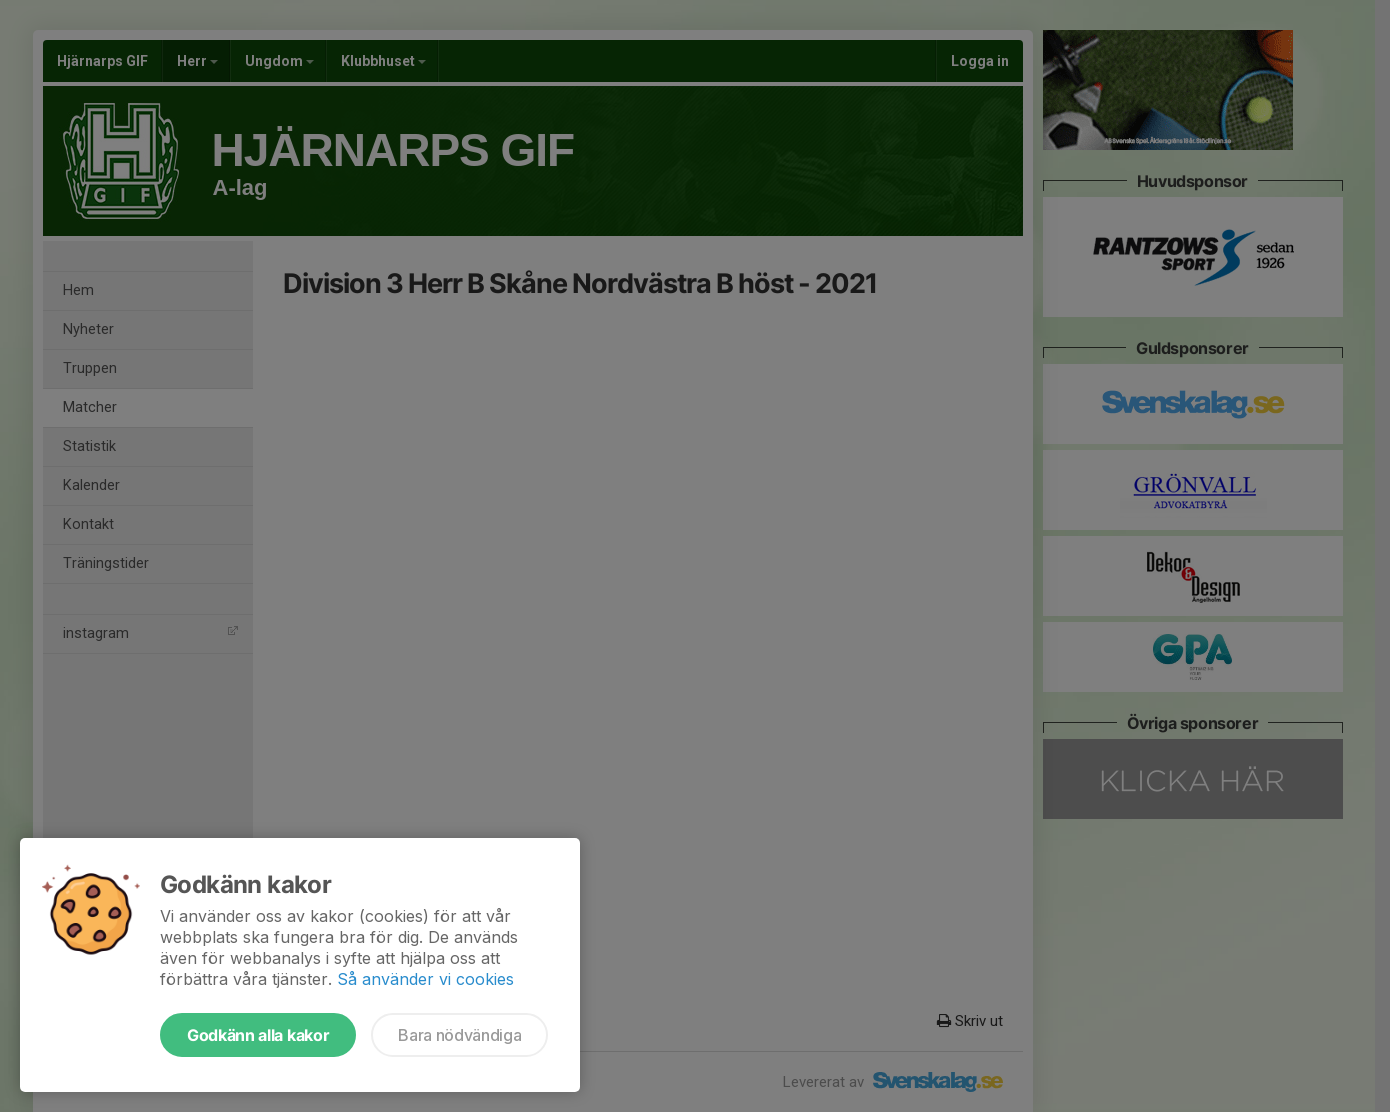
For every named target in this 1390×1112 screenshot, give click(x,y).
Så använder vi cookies (425, 979)
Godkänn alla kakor (258, 1035)
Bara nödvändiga (459, 1035)
